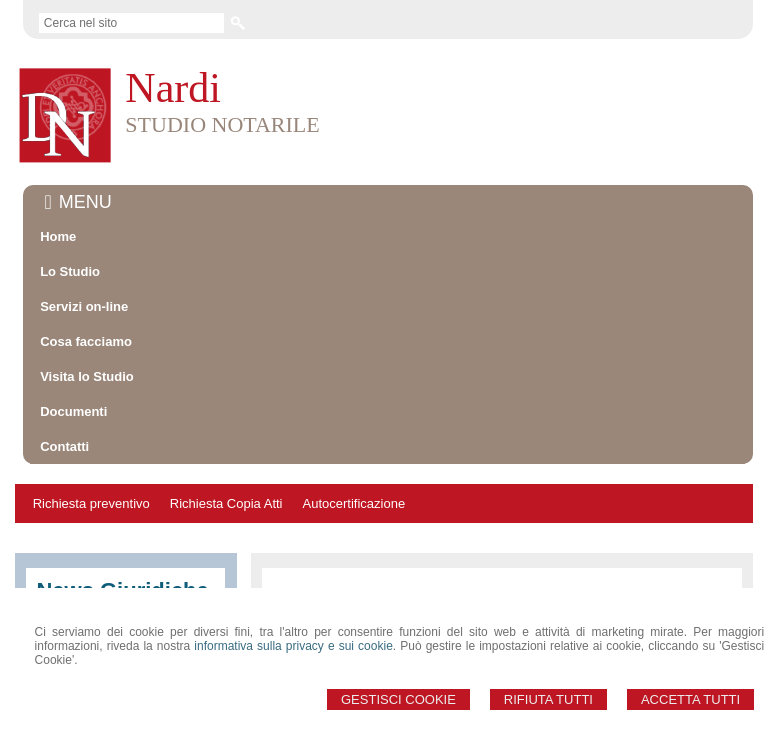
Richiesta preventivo (91, 503)
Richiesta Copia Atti (226, 503)
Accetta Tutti (690, 699)
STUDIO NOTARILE (222, 124)
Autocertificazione (354, 503)
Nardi (173, 88)
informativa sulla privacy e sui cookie (293, 646)
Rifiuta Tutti (548, 699)
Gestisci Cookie (398, 699)
